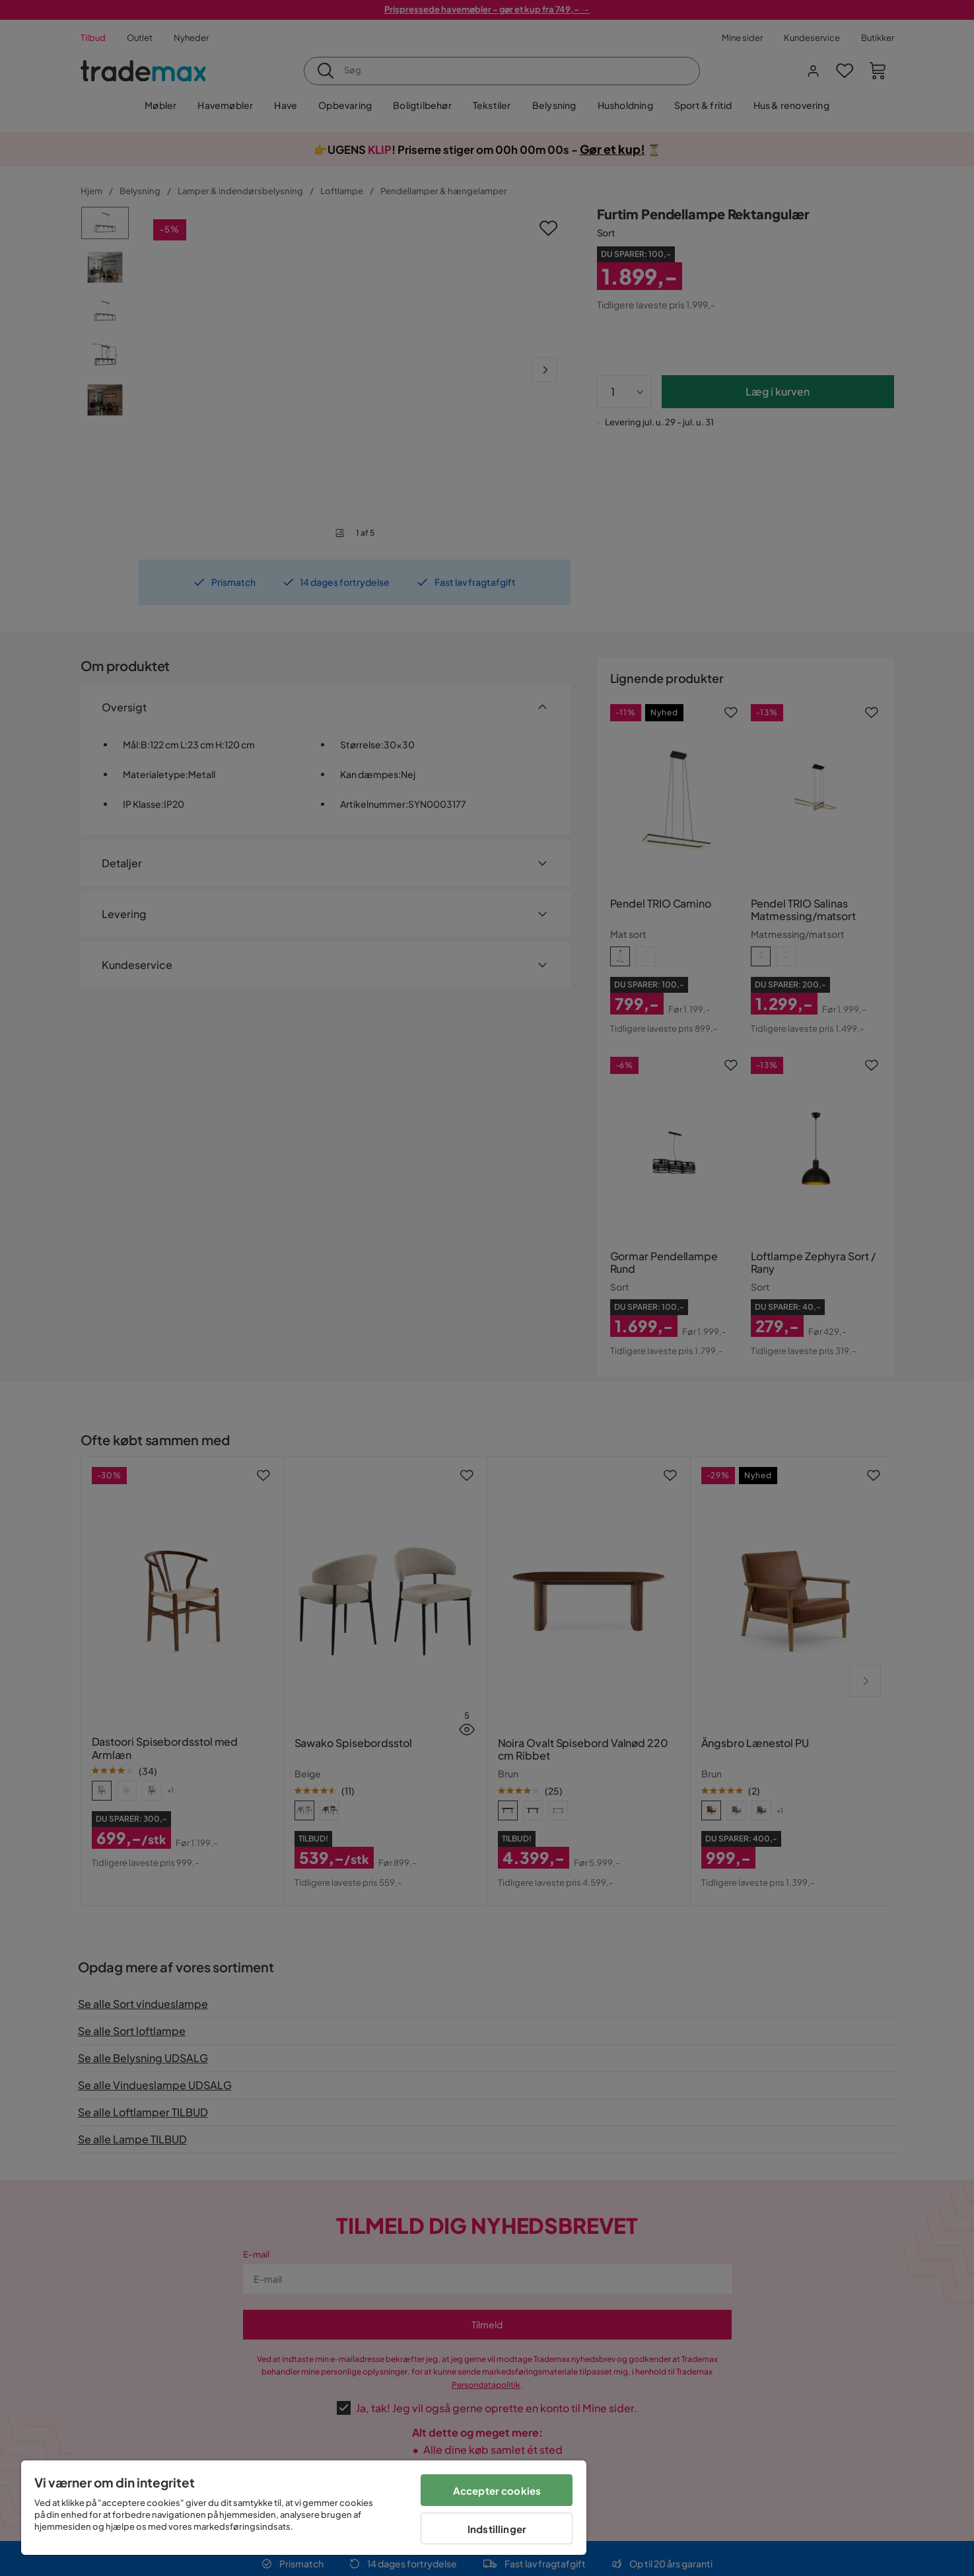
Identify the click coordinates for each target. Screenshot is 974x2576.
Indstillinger (497, 2528)
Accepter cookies (497, 2490)
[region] (303, 2507)
